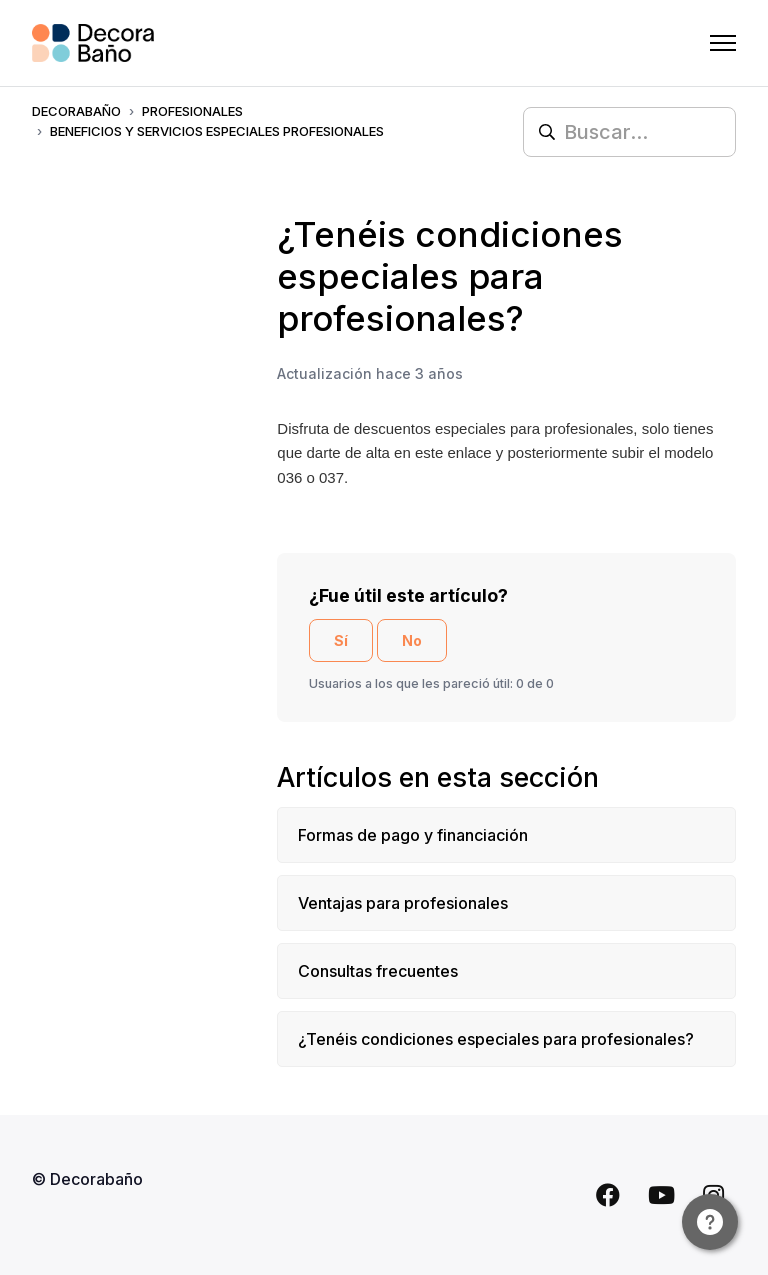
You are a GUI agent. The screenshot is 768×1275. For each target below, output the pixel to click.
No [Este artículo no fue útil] (412, 640)
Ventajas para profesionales (403, 903)
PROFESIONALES (192, 111)
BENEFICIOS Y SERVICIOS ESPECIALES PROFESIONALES (217, 131)
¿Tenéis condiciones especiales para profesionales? (496, 1039)
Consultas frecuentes (378, 971)
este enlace (453, 452)
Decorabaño (76, 111)
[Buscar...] (629, 132)
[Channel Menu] (710, 1222)
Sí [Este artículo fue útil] (341, 640)
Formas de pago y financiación (413, 835)
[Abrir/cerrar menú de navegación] (723, 43)
